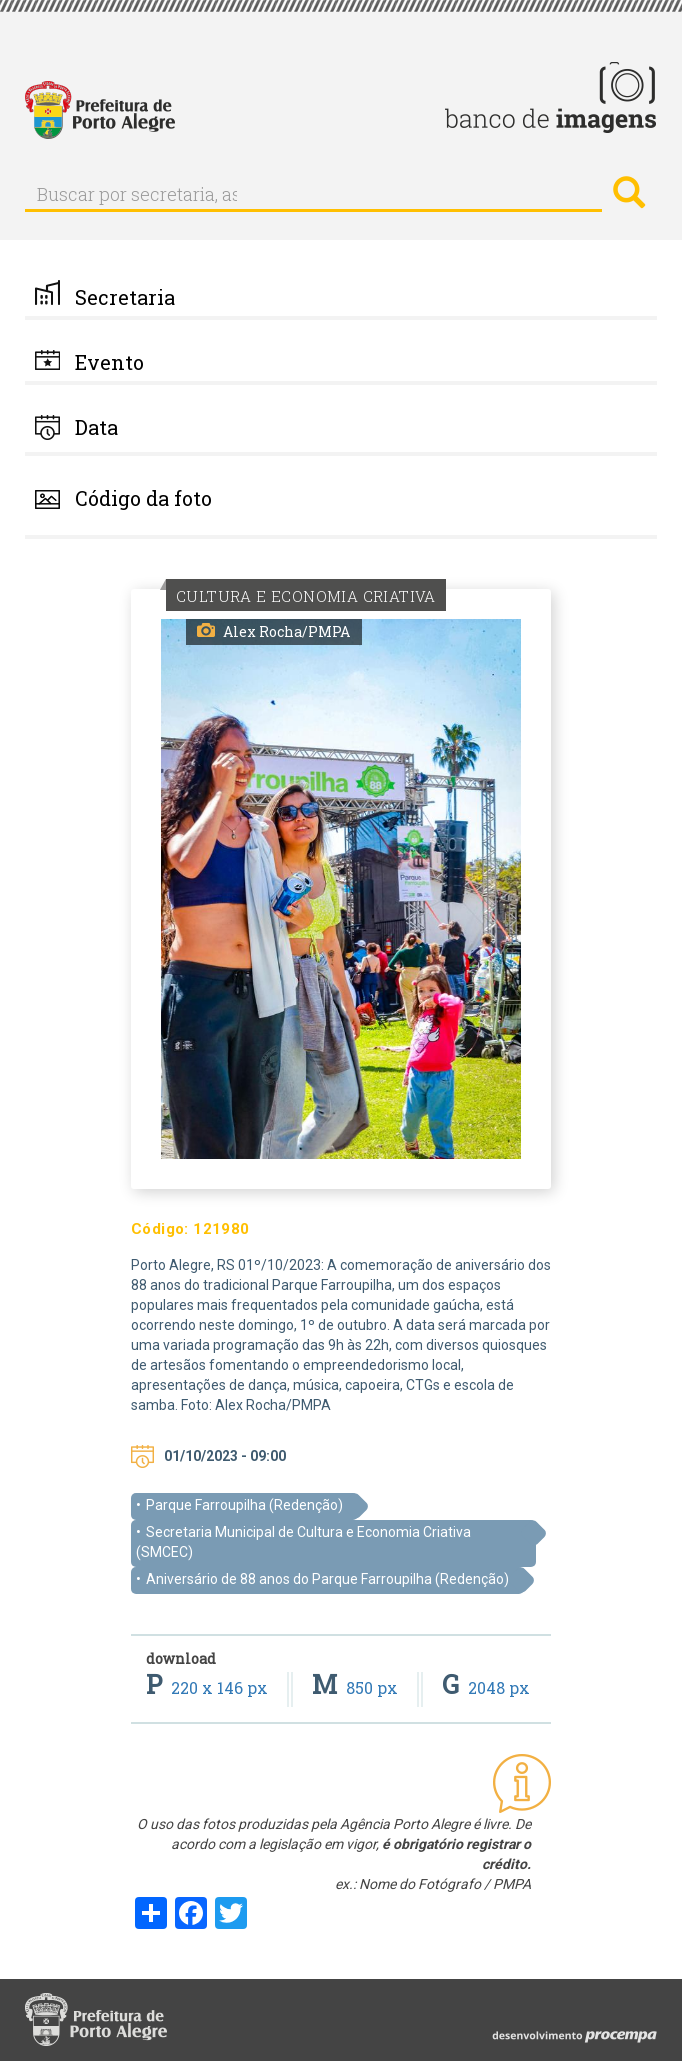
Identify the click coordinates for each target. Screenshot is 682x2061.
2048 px (486, 1687)
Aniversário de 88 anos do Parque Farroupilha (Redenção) (327, 1579)
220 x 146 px (209, 1687)
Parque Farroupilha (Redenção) (244, 1505)
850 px (357, 1687)
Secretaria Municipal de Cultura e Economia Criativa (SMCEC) (303, 1542)
